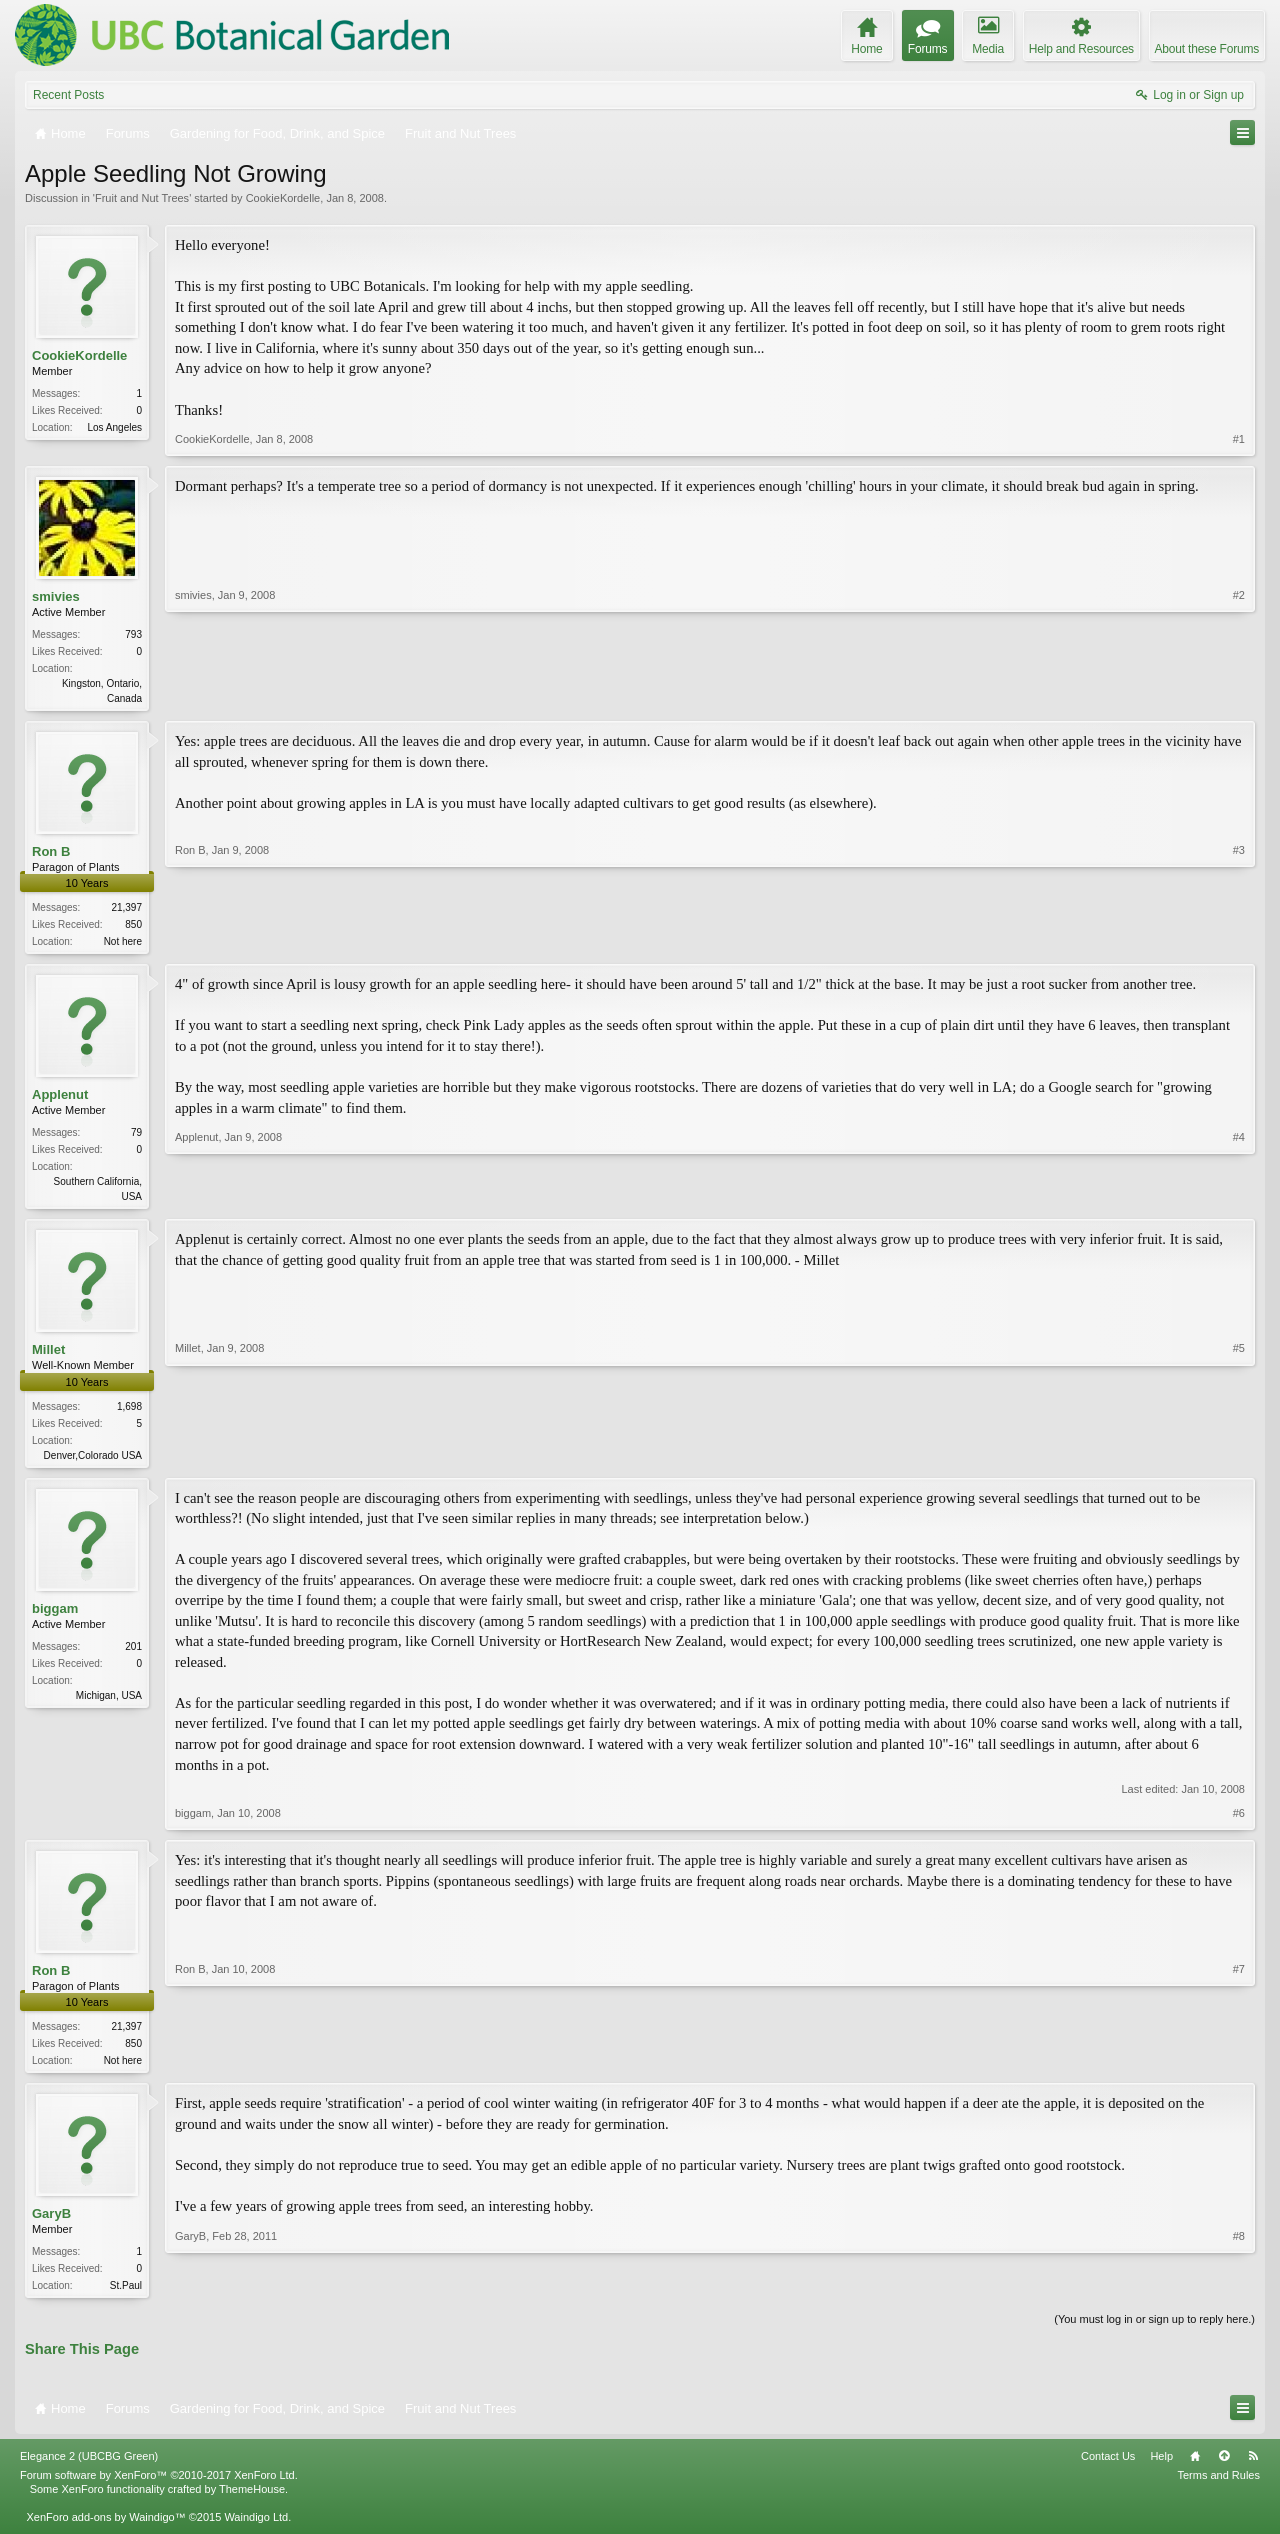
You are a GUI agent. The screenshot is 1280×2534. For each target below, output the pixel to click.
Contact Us (1108, 2468)
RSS (1253, 2468)
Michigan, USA (109, 1703)
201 (133, 1654)
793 (133, 634)
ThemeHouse (252, 2501)
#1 (1239, 439)
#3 (1239, 941)
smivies (56, 596)
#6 (1239, 1821)
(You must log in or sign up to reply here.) (1154, 2331)
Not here (123, 943)
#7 (1239, 2066)
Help (1161, 2468)
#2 (1239, 696)
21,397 (126, 909)
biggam (55, 1615)
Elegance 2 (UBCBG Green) (89, 2468)
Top (1224, 2468)
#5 (1239, 1458)
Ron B (51, 853)
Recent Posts (68, 95)
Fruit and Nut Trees (142, 198)
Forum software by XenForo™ (159, 2487)
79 (136, 1136)
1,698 (129, 1412)
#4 (1239, 1198)
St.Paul (126, 2295)
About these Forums (1207, 49)
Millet (48, 1355)
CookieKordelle (283, 198)
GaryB (51, 2223)
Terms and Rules (1218, 2487)
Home (1195, 2468)
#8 (1239, 2293)
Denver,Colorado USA (93, 1461)
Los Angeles (115, 427)
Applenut (60, 1098)
